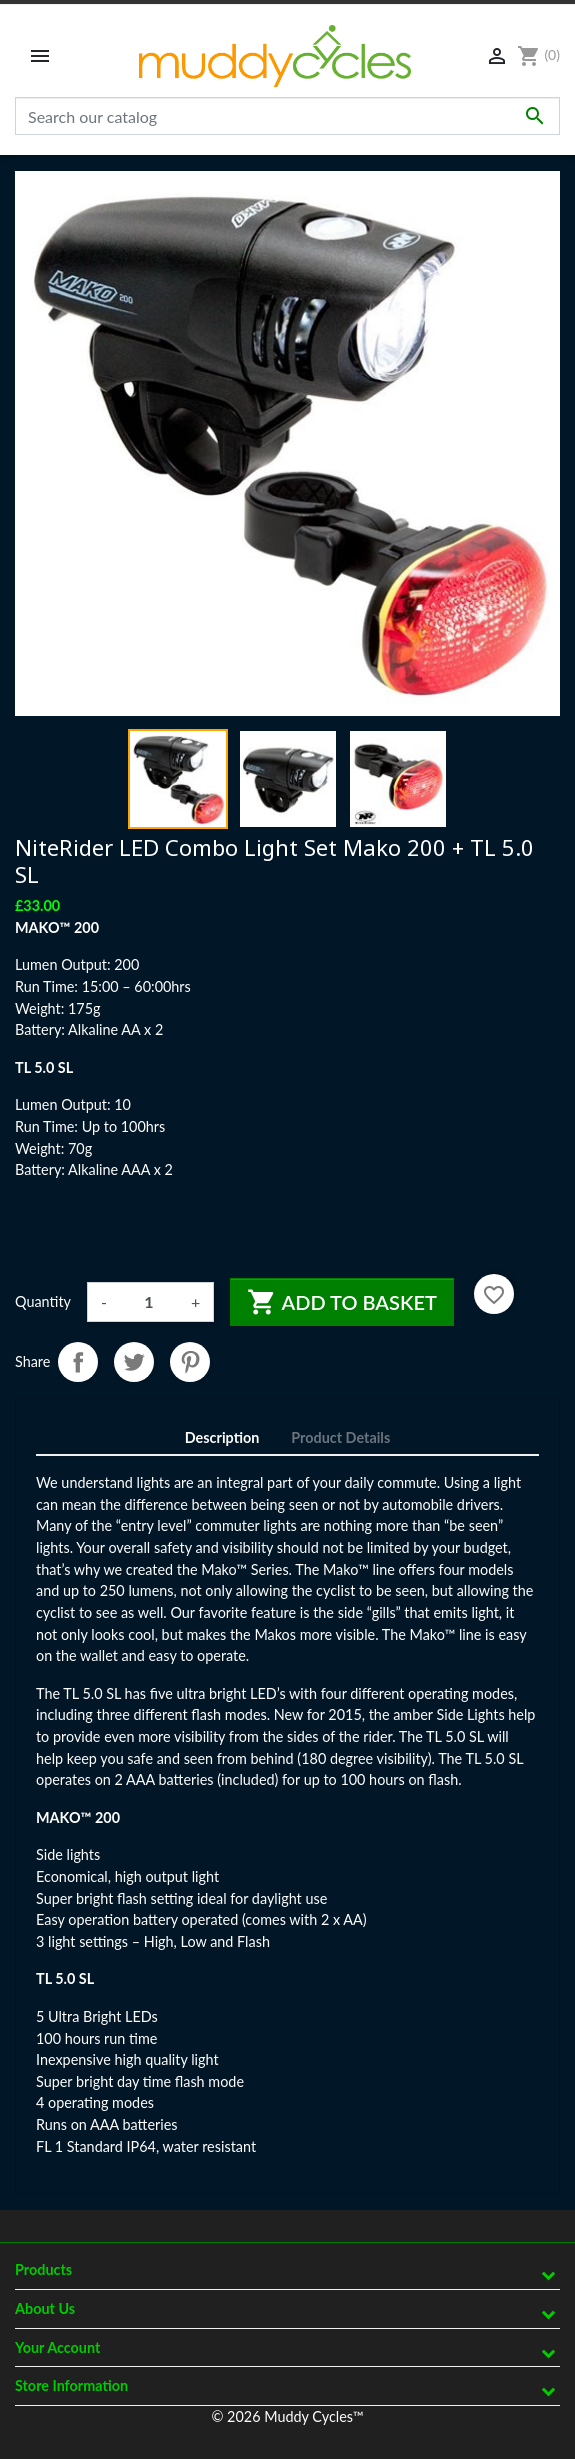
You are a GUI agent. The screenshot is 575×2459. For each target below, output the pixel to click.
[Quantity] (149, 1302)
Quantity (43, 1301)
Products (43, 2269)
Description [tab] (222, 1437)
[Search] (287, 116)
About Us (45, 2308)
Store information (71, 2385)
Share (78, 1362)
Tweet (134, 1362)
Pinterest (190, 1362)
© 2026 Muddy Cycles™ (287, 2416)
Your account (57, 2347)
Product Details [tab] (340, 1437)
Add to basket (342, 1302)
